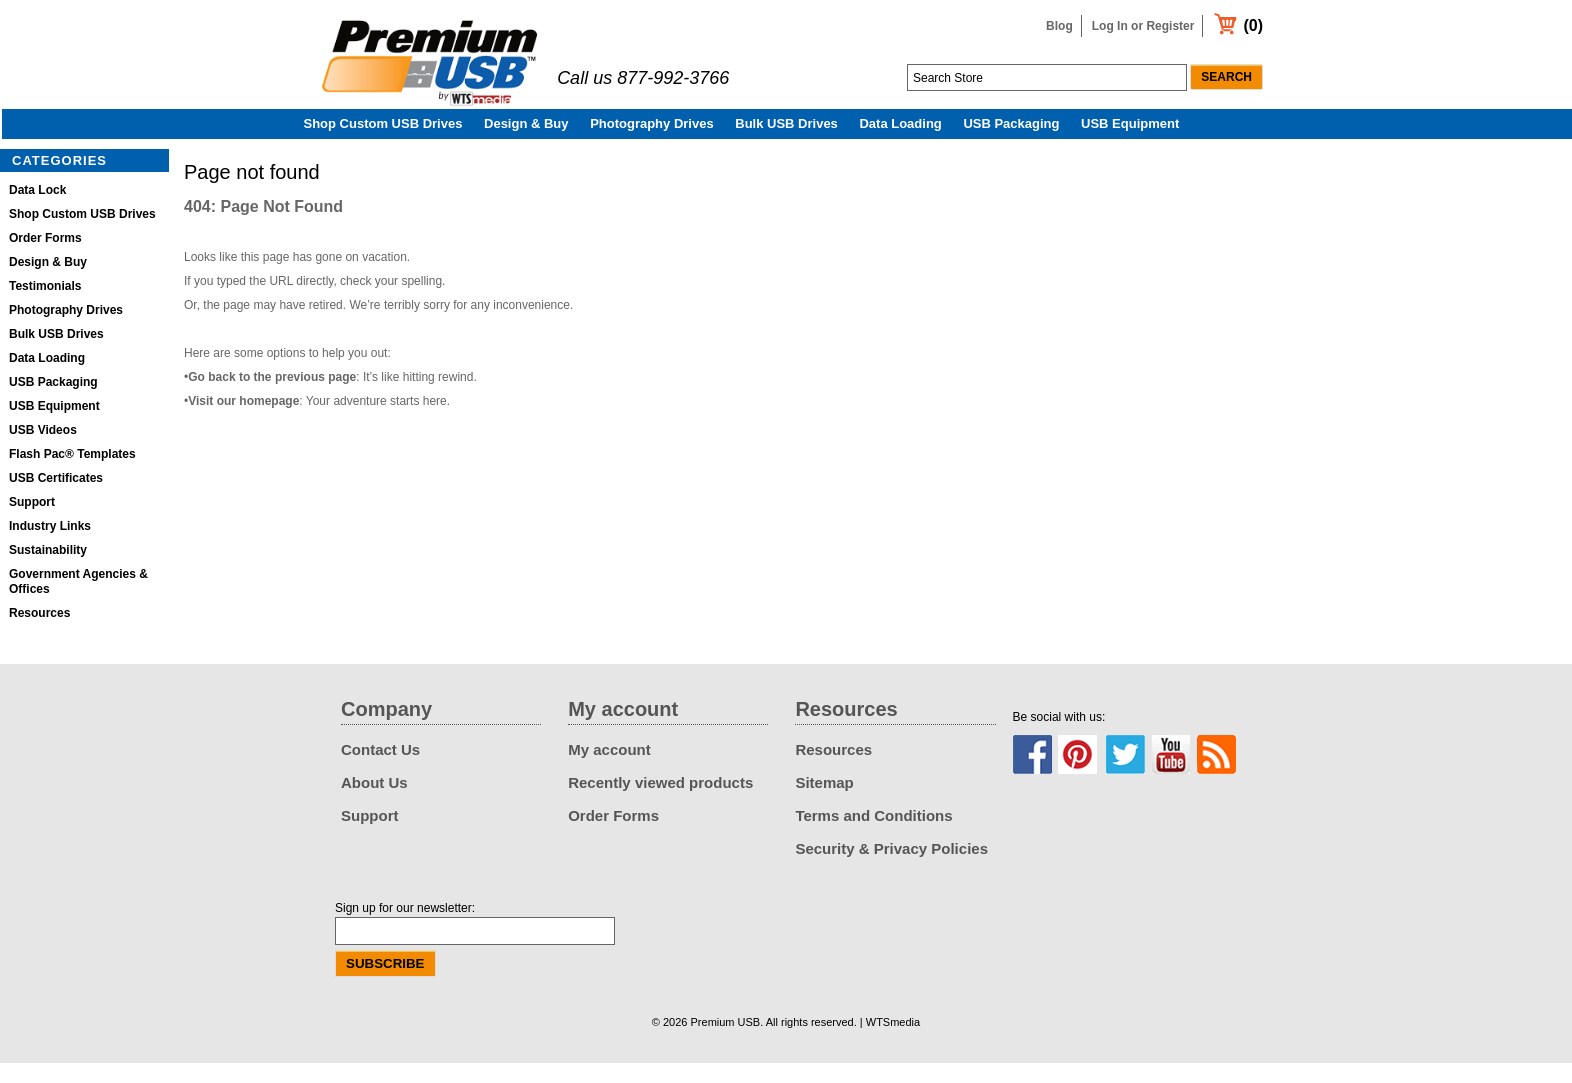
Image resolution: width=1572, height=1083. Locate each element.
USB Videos (43, 450)
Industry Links (50, 546)
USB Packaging (1011, 143)
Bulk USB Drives (786, 143)
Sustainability (48, 570)
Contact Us (380, 769)
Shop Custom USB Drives (383, 143)
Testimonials (45, 306)
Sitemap (824, 802)
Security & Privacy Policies (891, 868)
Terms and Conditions (873, 835)
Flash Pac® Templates (72, 474)
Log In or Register (1143, 26)
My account (609, 769)
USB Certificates (56, 498)
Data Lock (37, 210)
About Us (374, 802)
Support (32, 522)
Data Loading (900, 143)
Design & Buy (526, 143)
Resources (39, 633)
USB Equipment (1130, 143)
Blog (1059, 26)
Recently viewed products (660, 802)
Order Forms (45, 258)
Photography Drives (652, 143)
